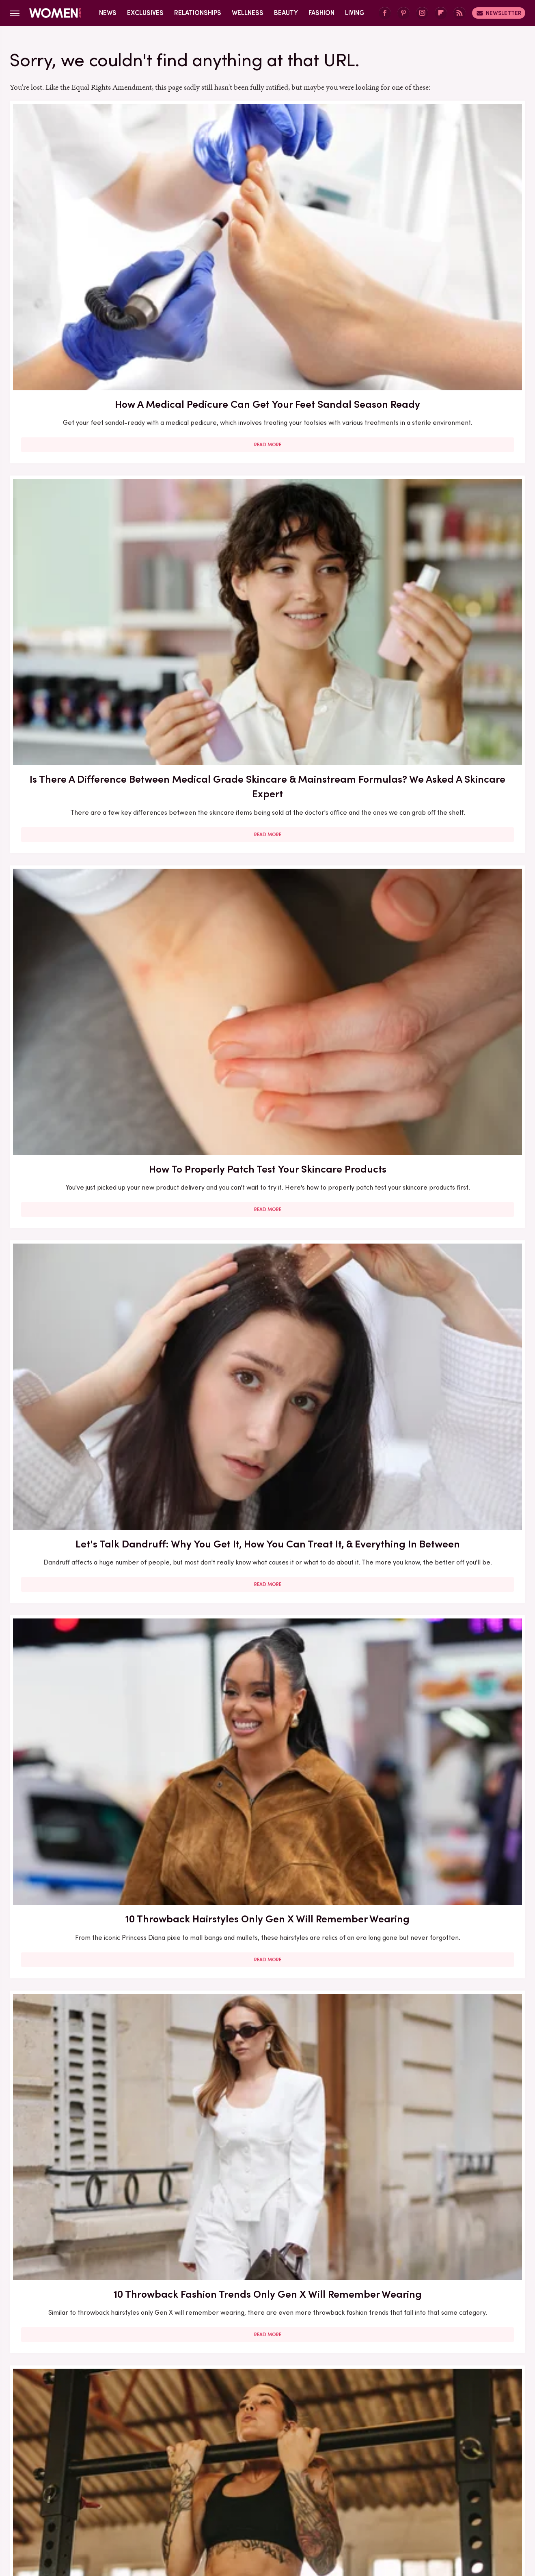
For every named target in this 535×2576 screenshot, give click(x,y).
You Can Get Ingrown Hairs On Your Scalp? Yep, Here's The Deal (442, 1634)
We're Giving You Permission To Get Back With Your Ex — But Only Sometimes (92, 1142)
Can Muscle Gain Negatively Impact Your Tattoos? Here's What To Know (92, 689)
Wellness (247, 13)
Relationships (197, 13)
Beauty (286, 13)
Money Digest (327, 2508)
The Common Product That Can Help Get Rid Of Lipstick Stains (92, 2077)
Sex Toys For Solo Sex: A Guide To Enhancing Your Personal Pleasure (442, 911)
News (107, 13)
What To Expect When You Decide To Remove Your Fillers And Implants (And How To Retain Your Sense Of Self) (92, 1395)
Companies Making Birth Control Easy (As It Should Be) (92, 1626)
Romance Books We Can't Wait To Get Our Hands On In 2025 (92, 2290)
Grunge (237, 2508)
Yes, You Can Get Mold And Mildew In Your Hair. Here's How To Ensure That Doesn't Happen (267, 1634)
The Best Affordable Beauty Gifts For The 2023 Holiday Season (442, 2298)
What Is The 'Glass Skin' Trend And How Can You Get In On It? (267, 903)
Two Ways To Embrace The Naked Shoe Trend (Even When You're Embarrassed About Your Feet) (442, 1149)
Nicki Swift (371, 2508)
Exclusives (145, 13)
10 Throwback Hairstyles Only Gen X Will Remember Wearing (267, 450)
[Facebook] (385, 13)
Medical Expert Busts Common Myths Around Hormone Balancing (267, 2298)
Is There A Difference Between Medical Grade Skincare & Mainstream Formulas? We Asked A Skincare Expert (267, 229)
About (222, 2454)
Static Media (219, 2469)
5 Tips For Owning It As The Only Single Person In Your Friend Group (267, 689)
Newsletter (498, 13)
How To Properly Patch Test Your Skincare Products (442, 214)
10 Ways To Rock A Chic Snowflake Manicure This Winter (442, 2077)
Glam (210, 2508)
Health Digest (277, 2508)
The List (406, 2508)
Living (355, 13)
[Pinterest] (403, 13)
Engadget (83, 2508)
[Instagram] (422, 13)
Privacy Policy (299, 2454)
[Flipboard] (441, 13)
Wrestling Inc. (446, 2508)
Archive (254, 2454)
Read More (92, 311)
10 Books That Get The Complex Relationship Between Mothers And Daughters (267, 1856)
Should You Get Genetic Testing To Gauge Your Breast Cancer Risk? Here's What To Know (442, 689)
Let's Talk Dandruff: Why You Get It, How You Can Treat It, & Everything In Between (92, 458)
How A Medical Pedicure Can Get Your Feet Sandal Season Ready (92, 222)
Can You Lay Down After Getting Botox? (442, 1848)
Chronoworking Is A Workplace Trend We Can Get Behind (442, 1380)
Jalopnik (117, 2508)
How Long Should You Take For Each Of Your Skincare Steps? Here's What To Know (267, 1388)
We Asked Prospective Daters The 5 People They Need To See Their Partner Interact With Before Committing (267, 1149)
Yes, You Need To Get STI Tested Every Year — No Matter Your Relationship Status (92, 1856)
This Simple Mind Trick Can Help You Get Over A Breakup (92, 903)
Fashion (321, 13)
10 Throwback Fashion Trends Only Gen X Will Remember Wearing (442, 458)
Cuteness (179, 2508)
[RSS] (459, 13)
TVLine (147, 2508)
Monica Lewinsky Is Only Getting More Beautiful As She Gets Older (267, 2077)
